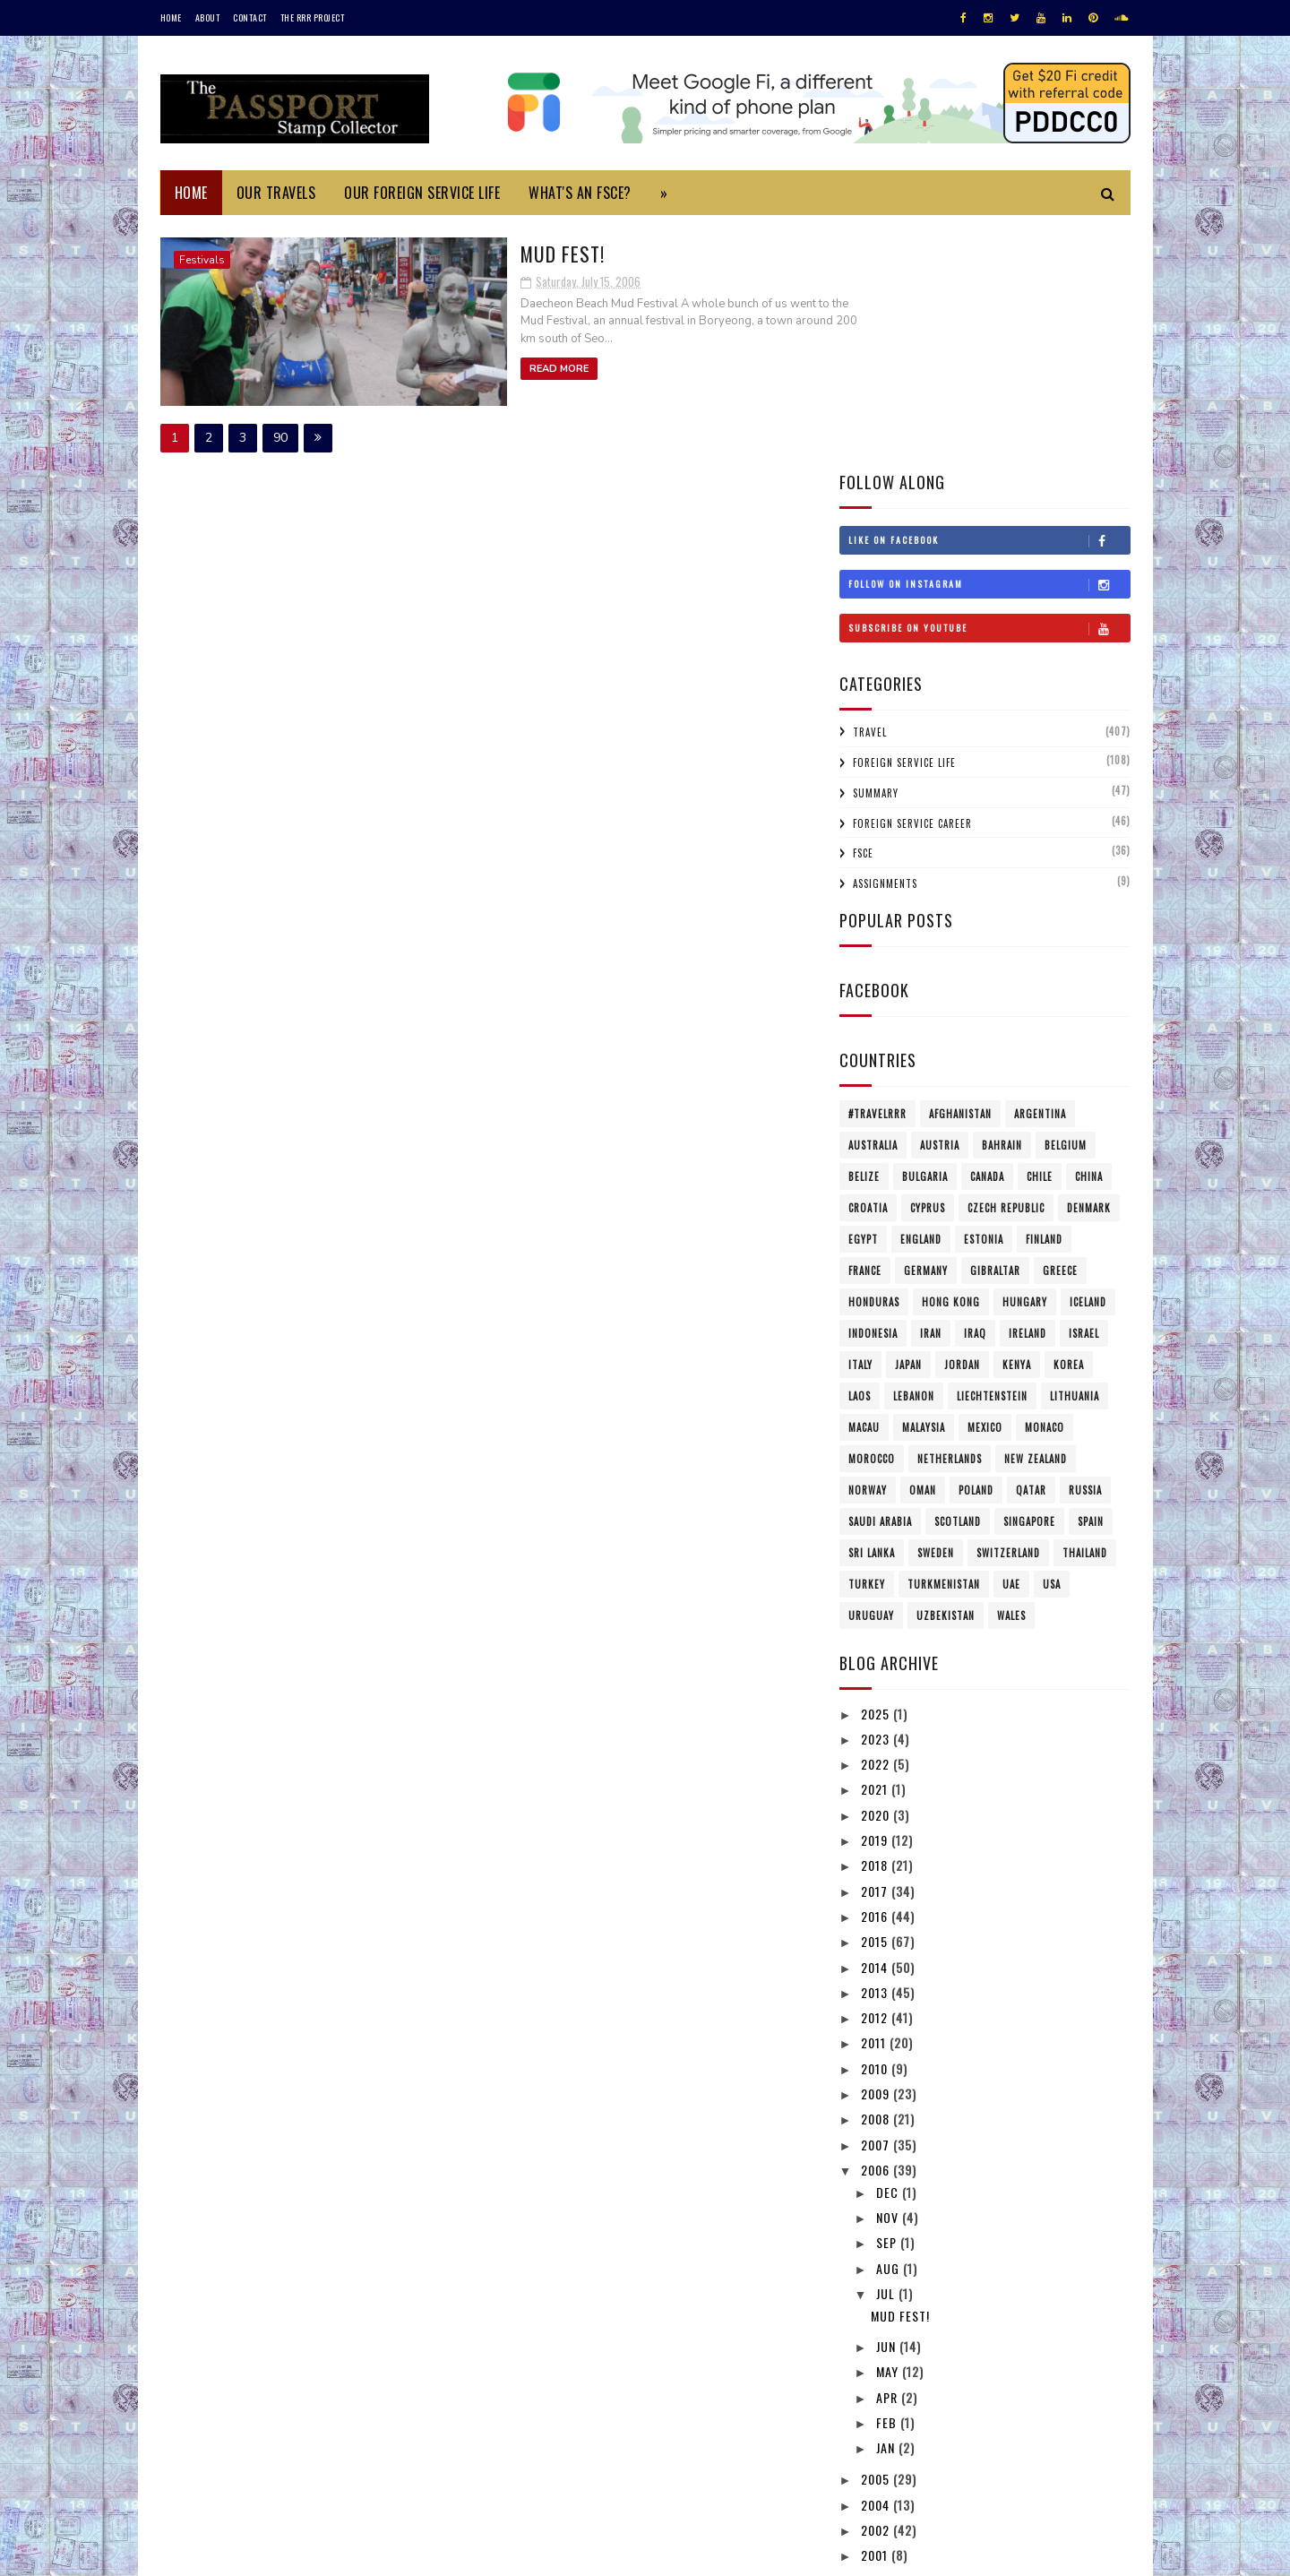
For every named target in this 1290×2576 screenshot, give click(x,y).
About (207, 17)
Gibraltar (995, 1028)
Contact (250, 17)
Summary (876, 551)
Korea (1069, 1123)
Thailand (1084, 1311)
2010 (876, 1825)
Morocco (871, 1217)
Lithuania (1074, 1154)
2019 (876, 1598)
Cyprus (927, 966)
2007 (877, 1901)
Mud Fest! (462, 251)
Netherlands (949, 1217)
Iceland (1088, 1060)
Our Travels (276, 192)
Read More (458, 368)
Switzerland (1008, 1311)
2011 (875, 1800)
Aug (889, 2025)
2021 (876, 1547)
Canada (987, 934)
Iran (931, 1091)
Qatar (1031, 1248)
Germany (926, 1028)
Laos (859, 1154)
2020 (877, 1572)
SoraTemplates (245, 2553)
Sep (888, 2000)
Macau (864, 1185)
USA (1052, 1342)
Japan (908, 1123)
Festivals (202, 260)
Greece (1060, 1028)
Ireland (1027, 1091)
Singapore (1029, 1279)
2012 (876, 1775)
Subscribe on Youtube (989, 386)
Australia (873, 903)
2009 (877, 1851)
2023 (877, 1496)
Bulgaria (925, 934)
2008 (877, 1876)
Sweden (935, 1311)
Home (171, 17)
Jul (887, 2051)
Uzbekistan (945, 1373)
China (1089, 934)
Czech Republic (1006, 966)
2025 (877, 1470)
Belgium (1066, 903)
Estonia (983, 997)
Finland (1044, 997)
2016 (876, 1674)
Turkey (866, 1342)
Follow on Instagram (989, 342)
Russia (1085, 1248)
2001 (876, 2313)
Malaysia (923, 1185)
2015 (876, 1699)
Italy (860, 1123)
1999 (876, 2338)
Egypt (863, 997)
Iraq (975, 1091)
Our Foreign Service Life (422, 192)
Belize (864, 934)
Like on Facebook (989, 298)
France (865, 1028)
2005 (877, 2236)
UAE (1011, 1342)
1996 (876, 2389)
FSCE (863, 611)
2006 (877, 1927)
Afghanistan (960, 872)
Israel (1084, 1091)
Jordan (962, 1123)
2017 (876, 1648)
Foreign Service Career (912, 580)
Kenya (1016, 1123)
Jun (887, 2104)
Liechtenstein (992, 1154)
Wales (1011, 1373)
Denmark (1089, 966)
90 (280, 435)
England (921, 997)
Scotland (957, 1279)
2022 (877, 1521)
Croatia (868, 966)
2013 (876, 1750)
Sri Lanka (871, 1311)
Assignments (885, 641)
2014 (876, 1724)
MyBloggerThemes (398, 2553)
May (889, 2129)
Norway (867, 1248)
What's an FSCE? (580, 192)
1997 (876, 2364)
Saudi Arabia (880, 1279)
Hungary (1024, 1060)
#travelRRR (877, 872)
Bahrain (1002, 903)
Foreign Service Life (904, 520)
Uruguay (871, 1373)
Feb (888, 2180)
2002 (877, 2288)
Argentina (1040, 872)
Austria (939, 903)
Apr (888, 2154)
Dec (889, 1949)
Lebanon (913, 1154)
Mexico (985, 1185)
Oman (922, 1248)
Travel (870, 490)
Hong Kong (951, 1060)
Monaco (1044, 1185)
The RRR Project (312, 17)
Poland (976, 1248)
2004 (877, 2262)
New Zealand (1035, 1217)
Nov (889, 1975)
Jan (887, 2205)
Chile (1040, 934)
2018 (876, 1623)
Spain (1091, 1279)
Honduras (873, 1060)
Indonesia (873, 1091)
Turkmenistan (943, 1342)
